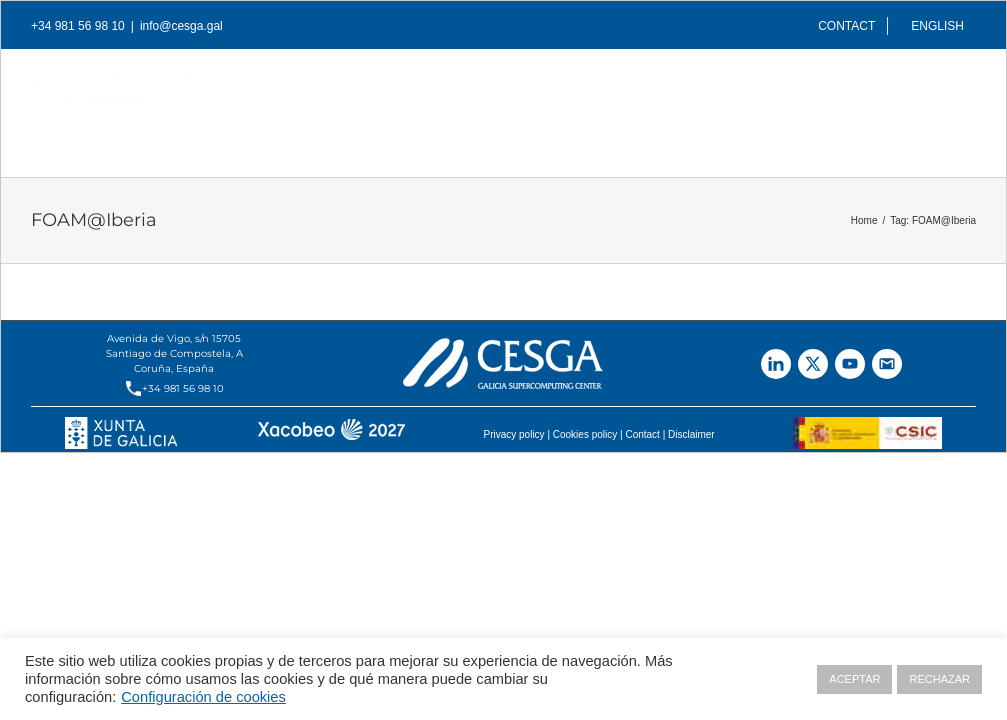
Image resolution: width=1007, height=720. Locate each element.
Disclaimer (691, 434)
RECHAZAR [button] (939, 679)
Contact (642, 434)
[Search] (944, 131)
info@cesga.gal (181, 26)
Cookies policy (585, 434)
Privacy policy (513, 434)
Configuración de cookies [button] (203, 697)
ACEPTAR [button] (854, 679)
